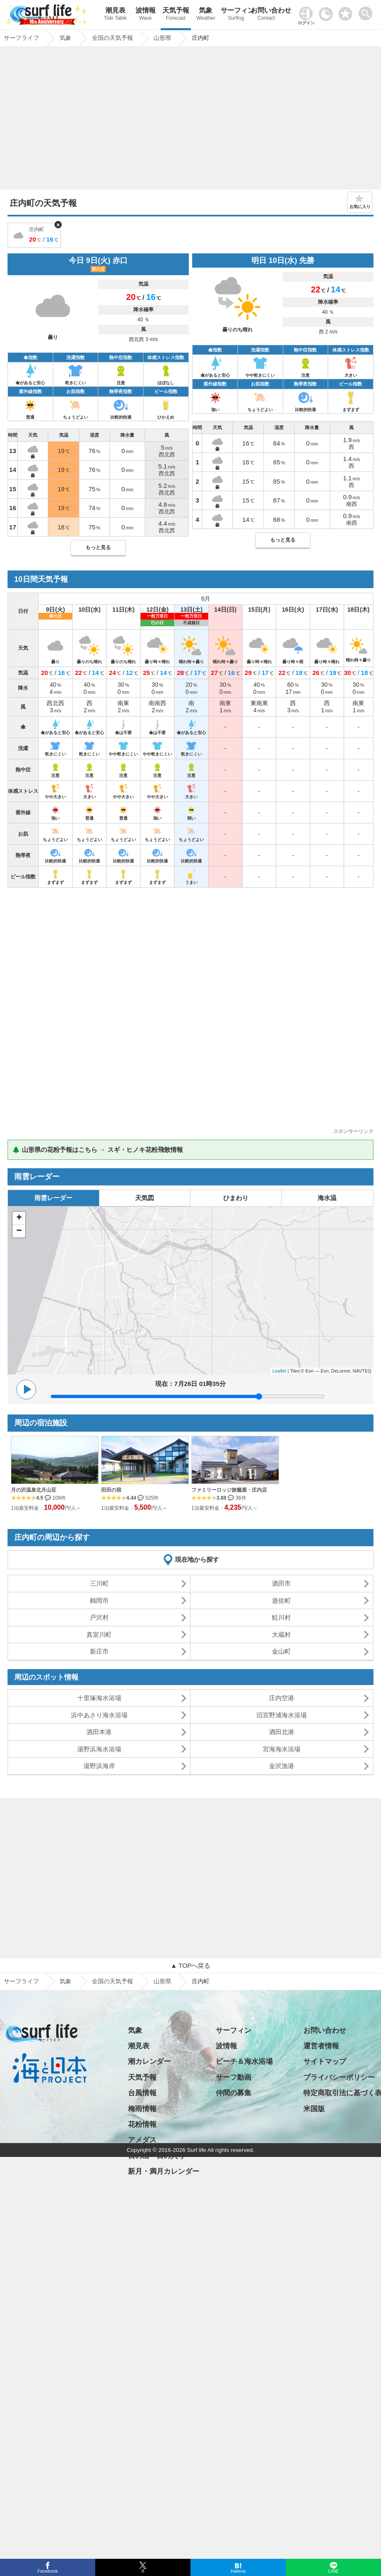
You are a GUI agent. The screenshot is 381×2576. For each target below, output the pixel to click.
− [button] (19, 1231)
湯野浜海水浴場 (99, 1749)
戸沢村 (99, 1617)
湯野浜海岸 (99, 1765)
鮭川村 (281, 1617)
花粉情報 (142, 2124)
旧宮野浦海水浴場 (281, 1715)
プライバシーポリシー (339, 2077)
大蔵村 (281, 1634)
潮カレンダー (149, 2061)
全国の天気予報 (112, 1981)
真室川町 (99, 1634)
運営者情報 (321, 2046)
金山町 (281, 1651)
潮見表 (115, 15)
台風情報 (142, 2093)
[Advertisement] (190, 120)
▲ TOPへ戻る (190, 1965)
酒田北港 (281, 1731)
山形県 (162, 1981)
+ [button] (19, 1218)
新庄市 (99, 1651)
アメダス (142, 2140)
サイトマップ (324, 2061)
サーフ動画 (233, 2077)
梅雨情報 (142, 2109)
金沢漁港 (281, 1765)
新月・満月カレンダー (163, 2171)
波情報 (145, 15)
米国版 (314, 2109)
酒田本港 (99, 1731)
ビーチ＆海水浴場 (244, 2061)
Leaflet (279, 1370)
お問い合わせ (266, 15)
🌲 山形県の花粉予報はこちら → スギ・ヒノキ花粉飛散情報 (97, 1149)
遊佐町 (281, 1600)
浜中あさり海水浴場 (99, 1715)
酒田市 (281, 1583)
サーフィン (236, 15)
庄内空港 (281, 1697)
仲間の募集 (233, 2093)
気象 (206, 15)
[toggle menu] (367, 11)
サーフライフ (21, 1981)
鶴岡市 (99, 1600)
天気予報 (176, 15)
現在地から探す (197, 1559)
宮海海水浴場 (281, 1749)
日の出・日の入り (156, 2156)
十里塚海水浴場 (99, 1697)
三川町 (99, 1583)
